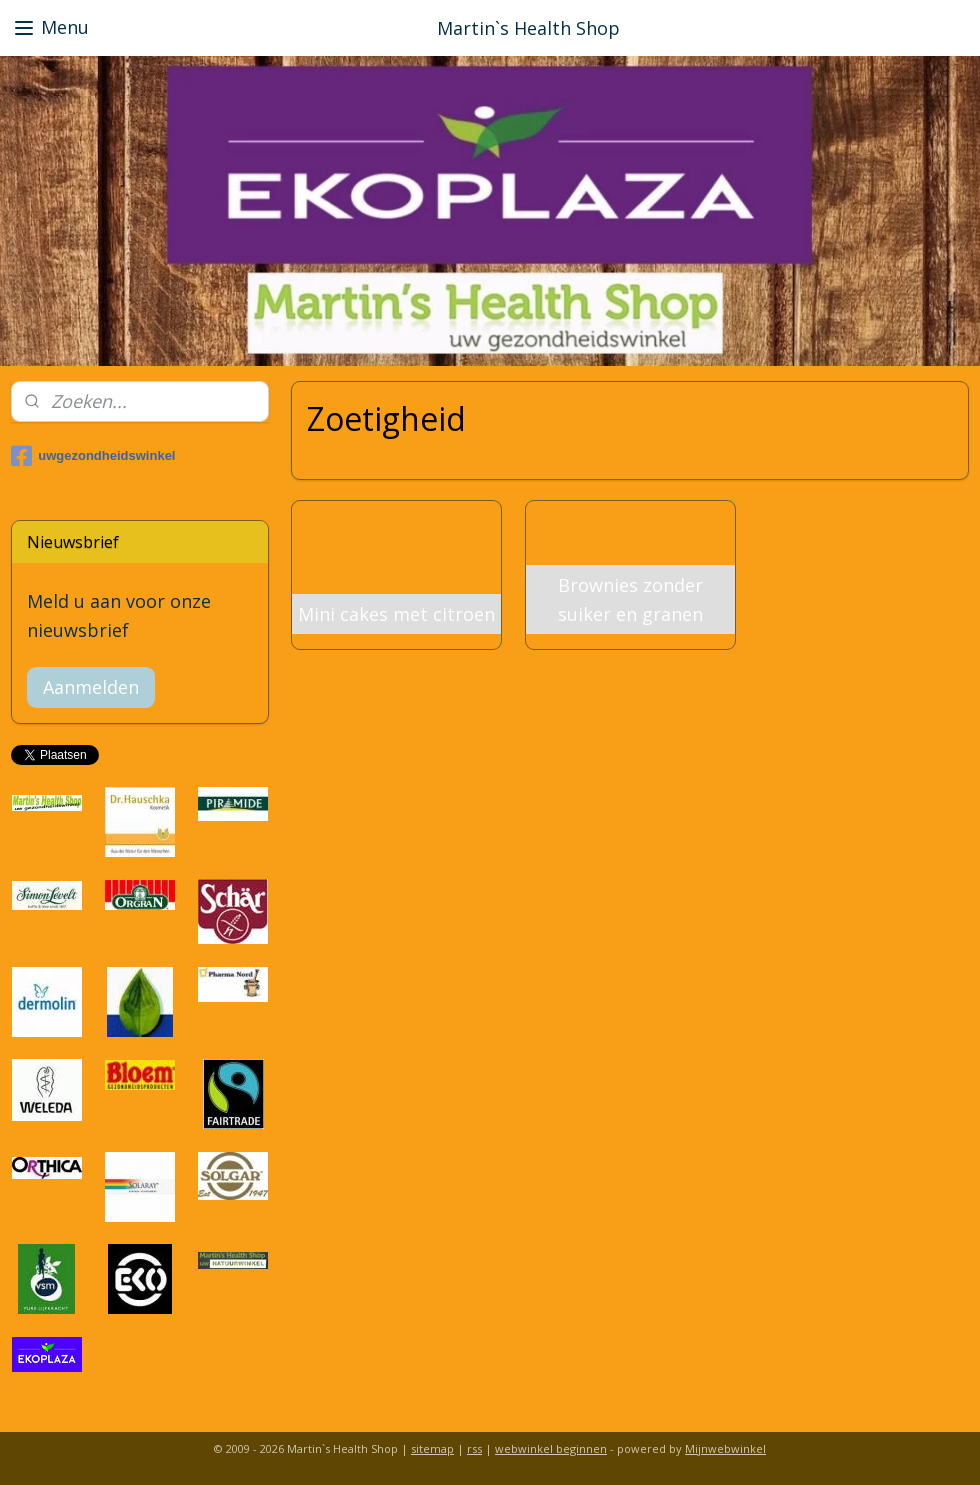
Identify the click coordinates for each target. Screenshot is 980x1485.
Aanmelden (91, 687)
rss (474, 1448)
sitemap (432, 1448)
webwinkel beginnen (551, 1448)
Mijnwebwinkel (725, 1448)
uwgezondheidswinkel (93, 456)
